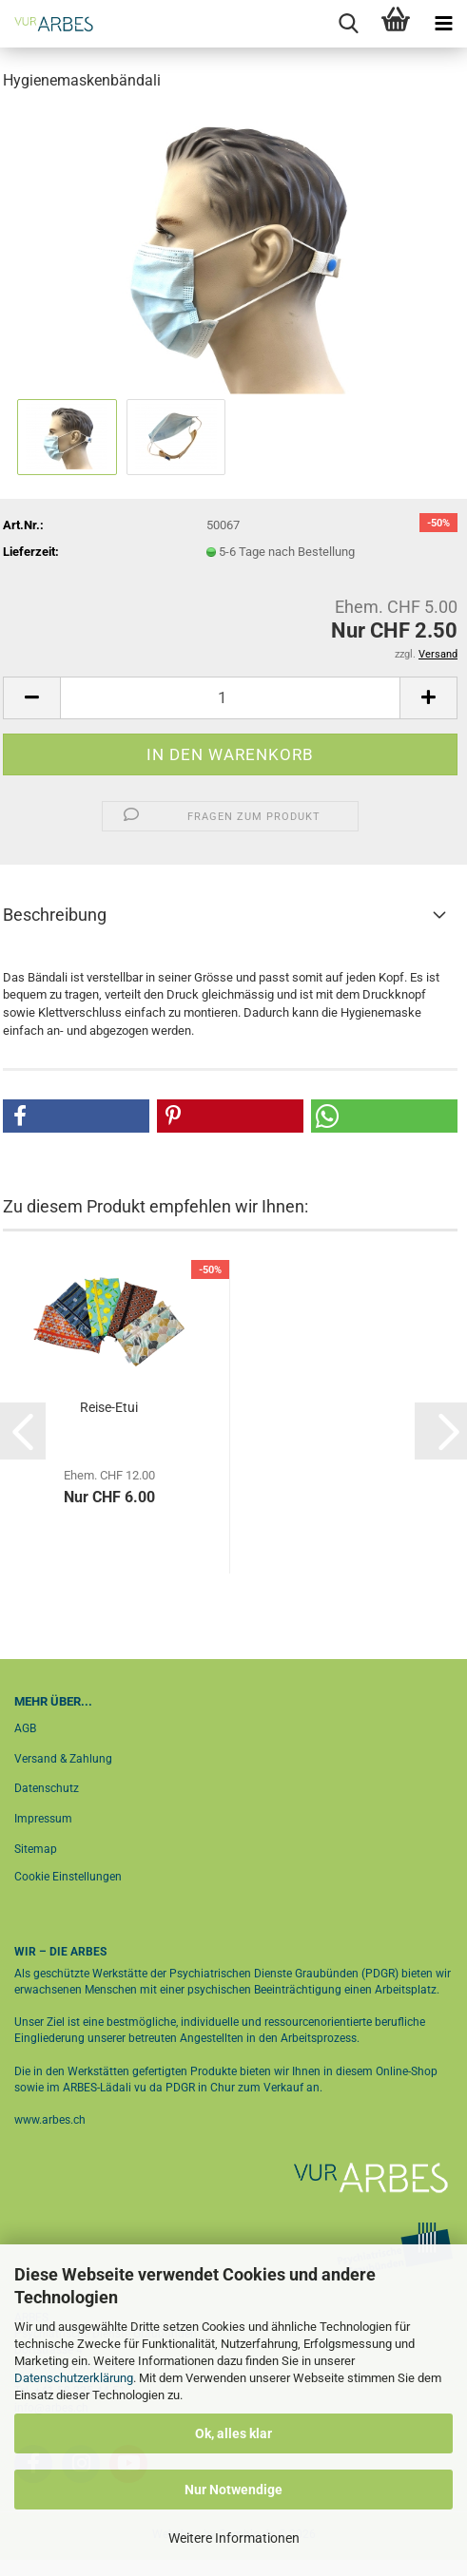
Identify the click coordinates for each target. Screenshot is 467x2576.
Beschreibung (55, 915)
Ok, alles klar (233, 2433)
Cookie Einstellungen (68, 1876)
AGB (25, 1728)
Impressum (43, 1818)
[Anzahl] (230, 698)
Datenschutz (46, 1788)
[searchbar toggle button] (348, 24)
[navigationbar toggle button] (443, 24)
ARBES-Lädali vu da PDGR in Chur (147, 2087)
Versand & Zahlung (63, 1758)
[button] (31, 698)
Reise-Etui (109, 1407)
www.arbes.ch (50, 2120)
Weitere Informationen (234, 2538)
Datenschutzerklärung (73, 2378)
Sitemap (35, 1849)
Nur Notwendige (233, 2489)
